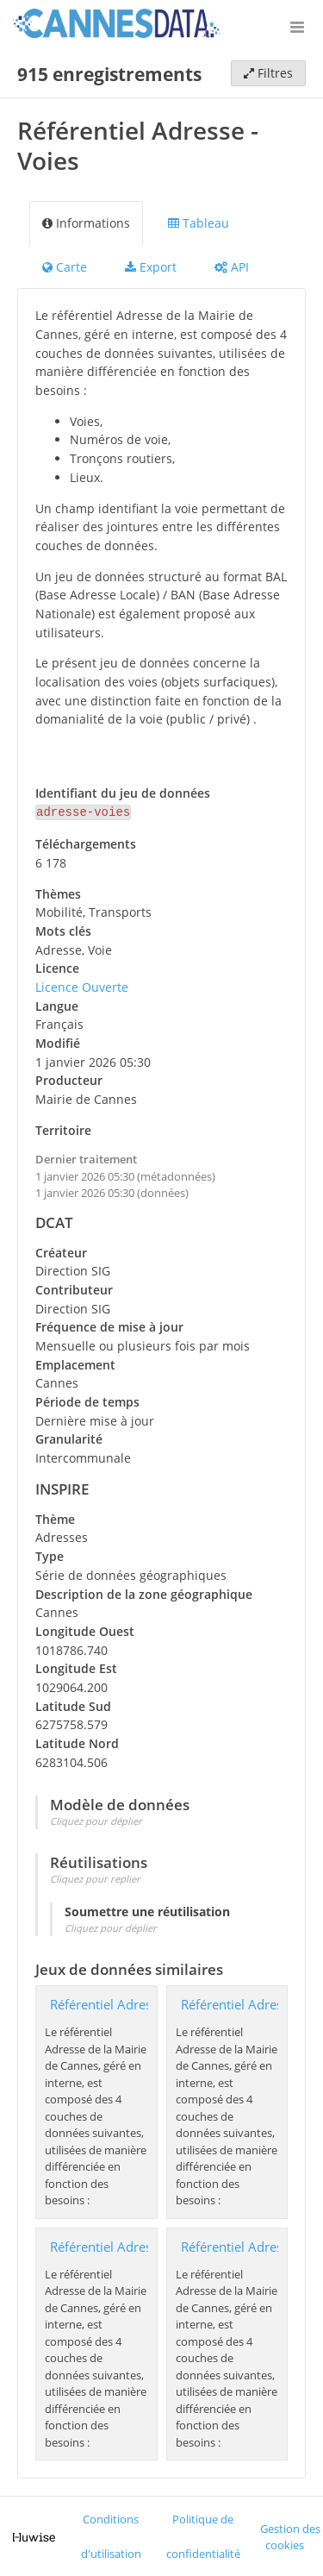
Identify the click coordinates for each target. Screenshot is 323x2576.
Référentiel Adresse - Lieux (129, 2245)
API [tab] (231, 267)
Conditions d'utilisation (111, 2535)
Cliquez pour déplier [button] (96, 1819)
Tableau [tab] (198, 223)
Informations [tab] (86, 223)
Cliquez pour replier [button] (95, 1877)
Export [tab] (151, 267)
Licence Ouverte (81, 985)
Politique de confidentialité (203, 2535)
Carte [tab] (64, 267)
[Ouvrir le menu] (297, 26)
